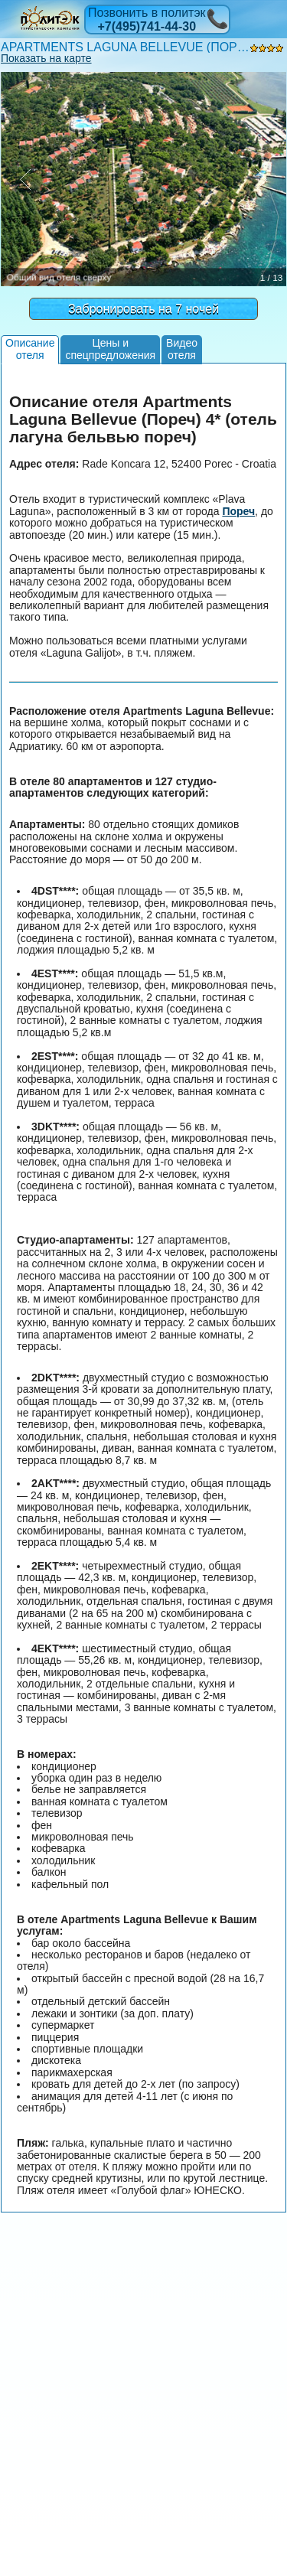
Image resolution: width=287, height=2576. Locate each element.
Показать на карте (46, 58)
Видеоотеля (181, 348)
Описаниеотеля (29, 348)
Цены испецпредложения (110, 348)
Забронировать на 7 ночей (143, 308)
